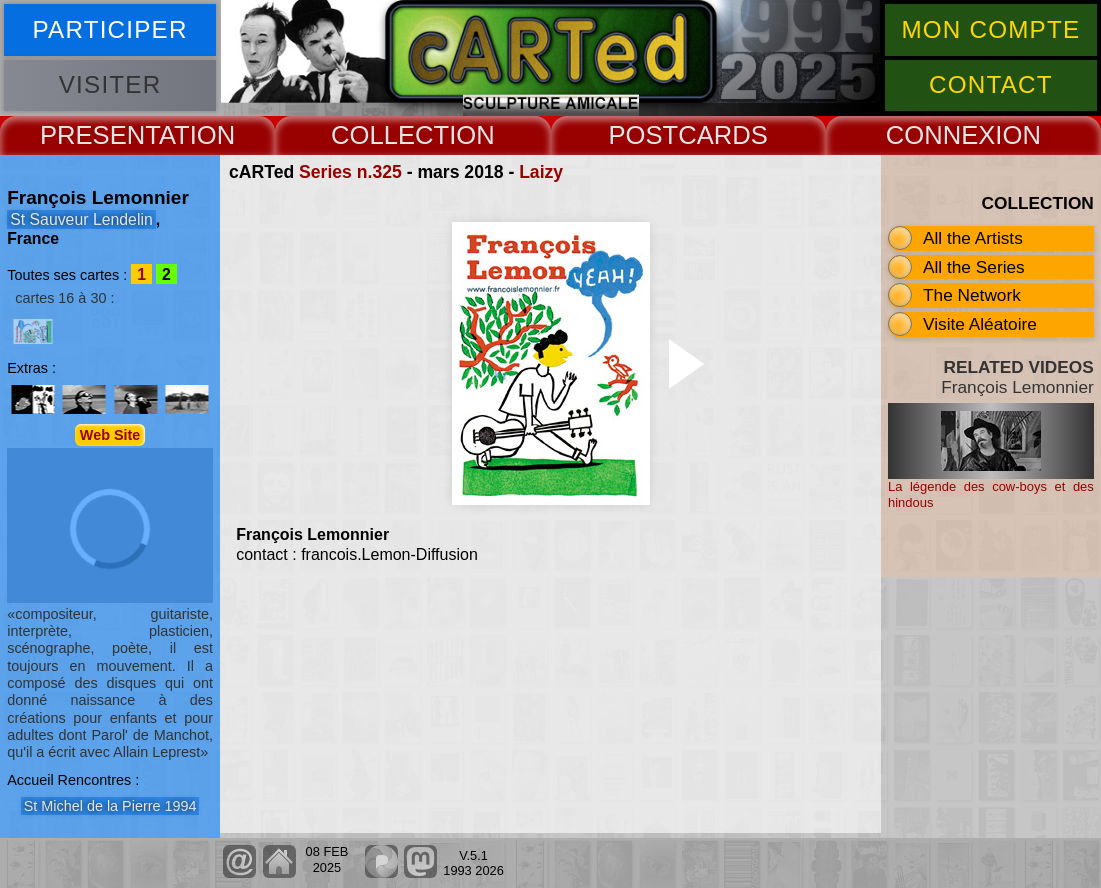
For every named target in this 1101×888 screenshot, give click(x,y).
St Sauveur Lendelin (81, 219)
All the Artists (973, 238)
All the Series (974, 267)
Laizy (541, 172)
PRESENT (99, 135)
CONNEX (941, 135)
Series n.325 (350, 172)
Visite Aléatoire (980, 324)
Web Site (110, 435)
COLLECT (390, 135)
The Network (972, 295)
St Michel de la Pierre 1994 (110, 806)
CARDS (723, 135)
